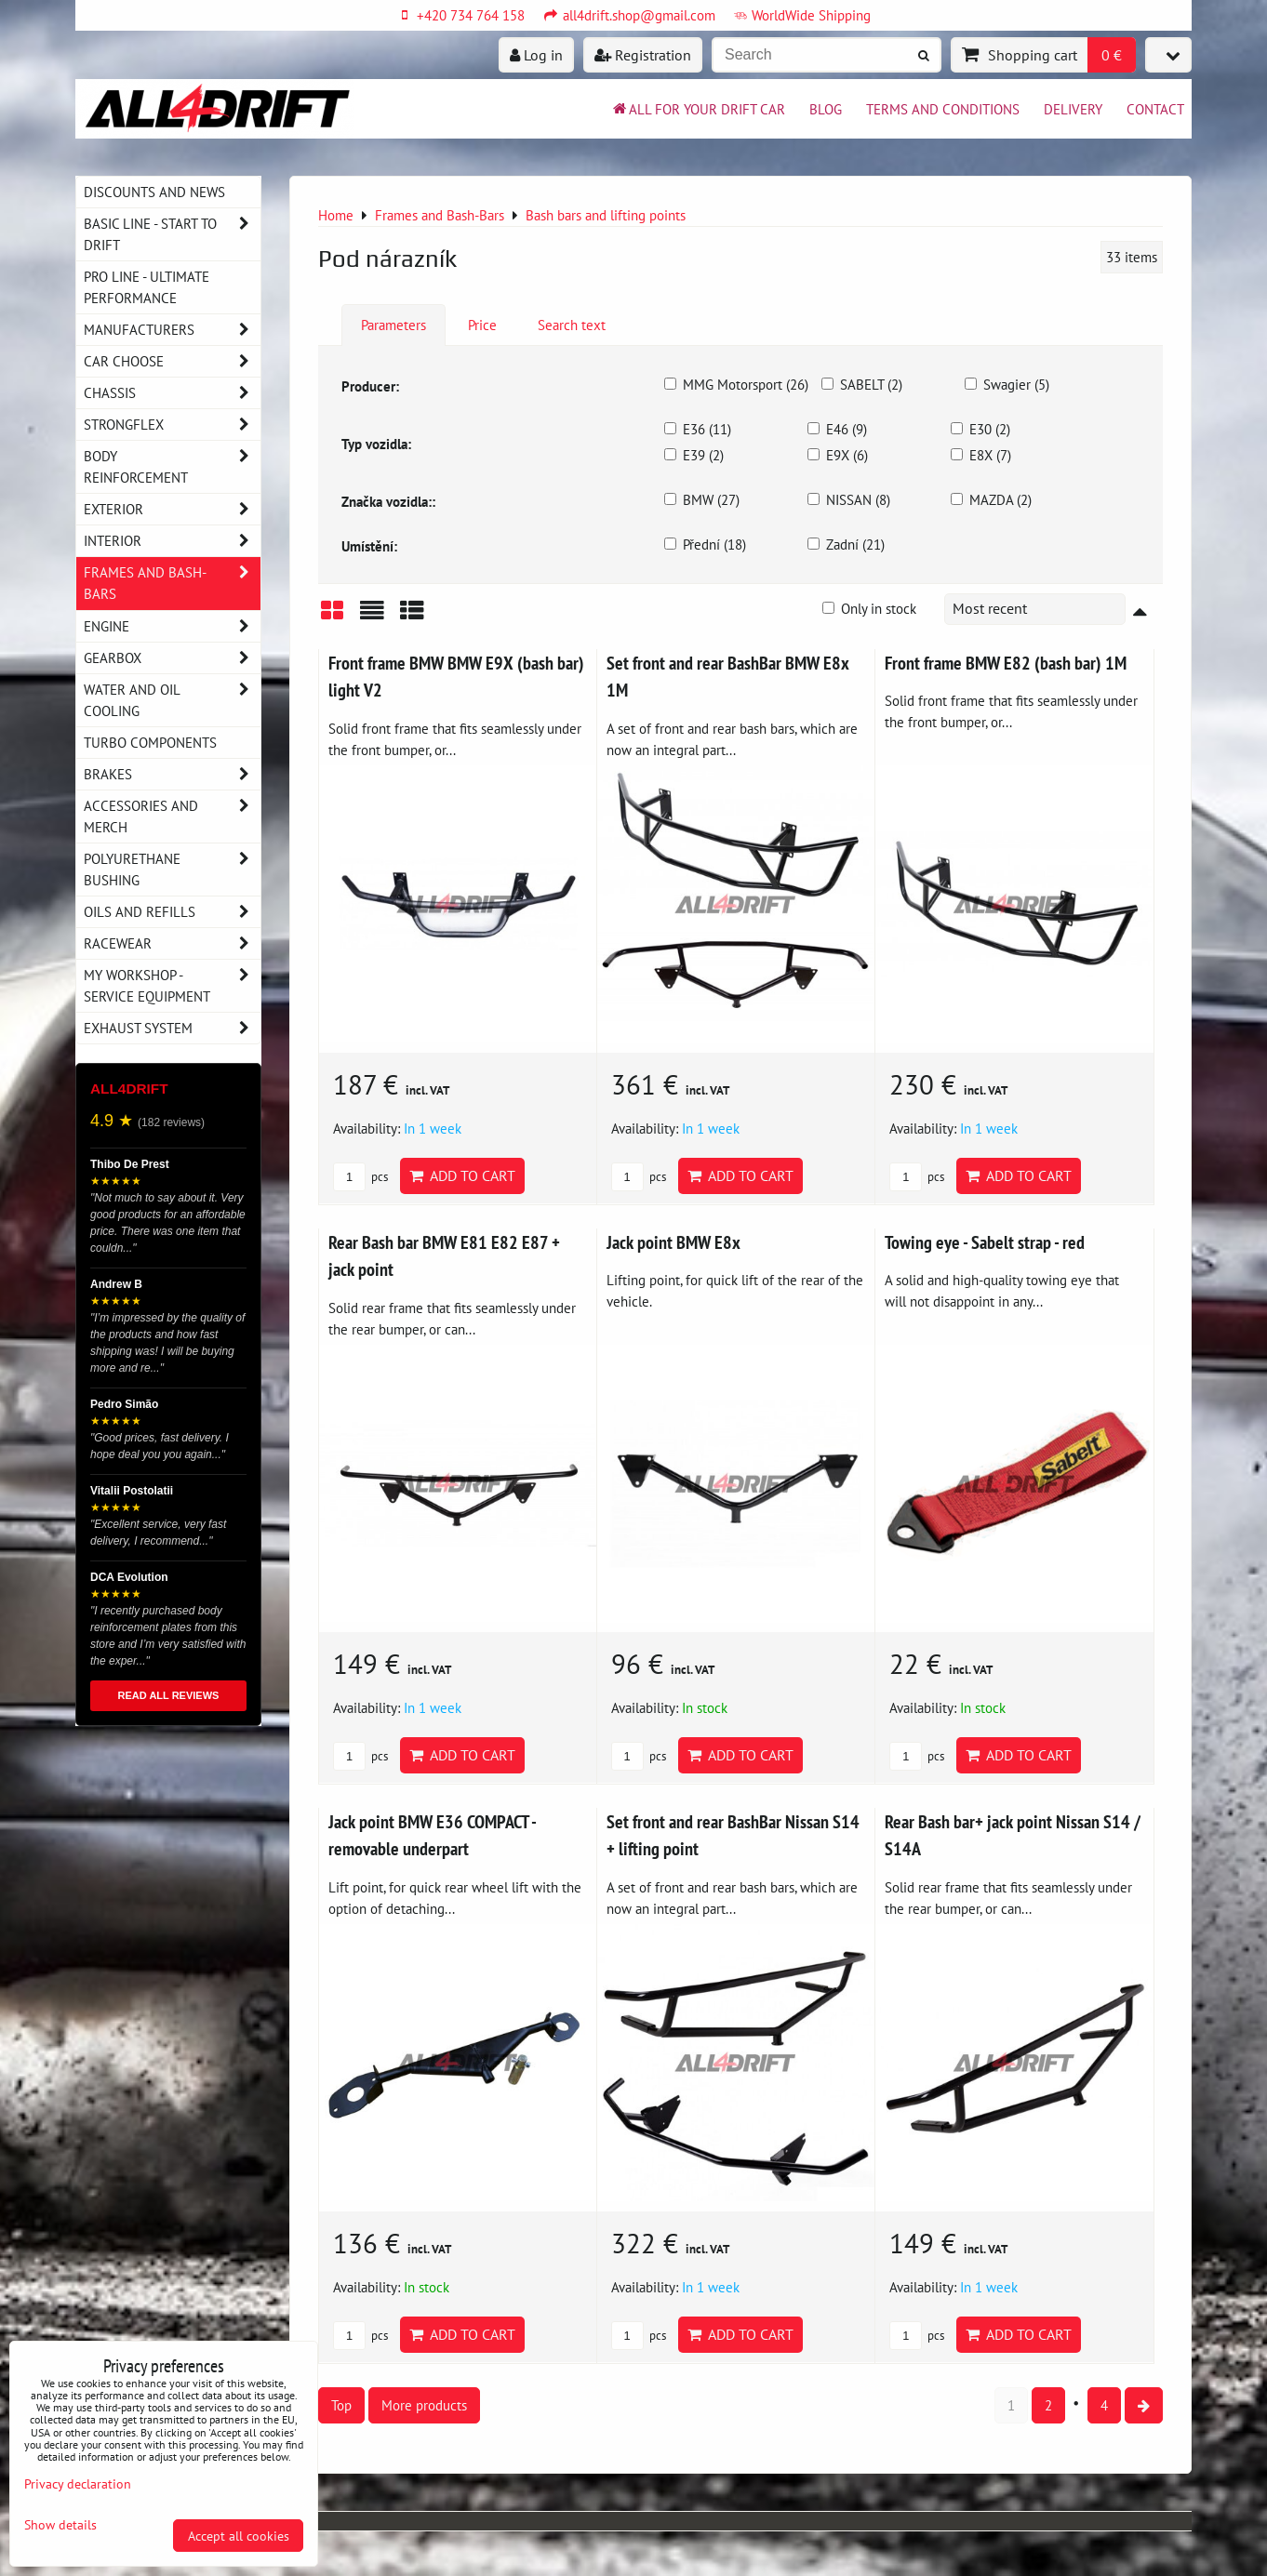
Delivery (1073, 109)
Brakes (172, 774)
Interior (172, 540)
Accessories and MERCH (172, 816)
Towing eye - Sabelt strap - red (985, 1242)
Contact (1155, 109)
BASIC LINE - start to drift (172, 234)
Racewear (172, 943)
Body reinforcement (172, 467)
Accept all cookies (238, 2535)
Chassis (172, 393)
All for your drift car (697, 109)
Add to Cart (462, 1175)
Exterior (172, 509)
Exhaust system (172, 1028)
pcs (360, 1177)
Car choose (172, 361)
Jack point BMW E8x (673, 1242)
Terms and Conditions (943, 109)
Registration (642, 55)
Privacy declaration (77, 2483)
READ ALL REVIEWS (169, 1695)
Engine (172, 626)
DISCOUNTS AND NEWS (154, 191)
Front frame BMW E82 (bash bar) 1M (1006, 662)
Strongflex (172, 424)
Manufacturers (172, 329)
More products (424, 2405)
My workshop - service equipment (172, 986)
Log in (536, 55)
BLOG (825, 109)
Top (341, 2405)
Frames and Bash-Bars (172, 583)
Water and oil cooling (172, 700)
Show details (60, 2524)
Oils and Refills (172, 911)
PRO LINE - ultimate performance (146, 287)
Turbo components (150, 742)
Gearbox (172, 658)
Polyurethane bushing (172, 869)
